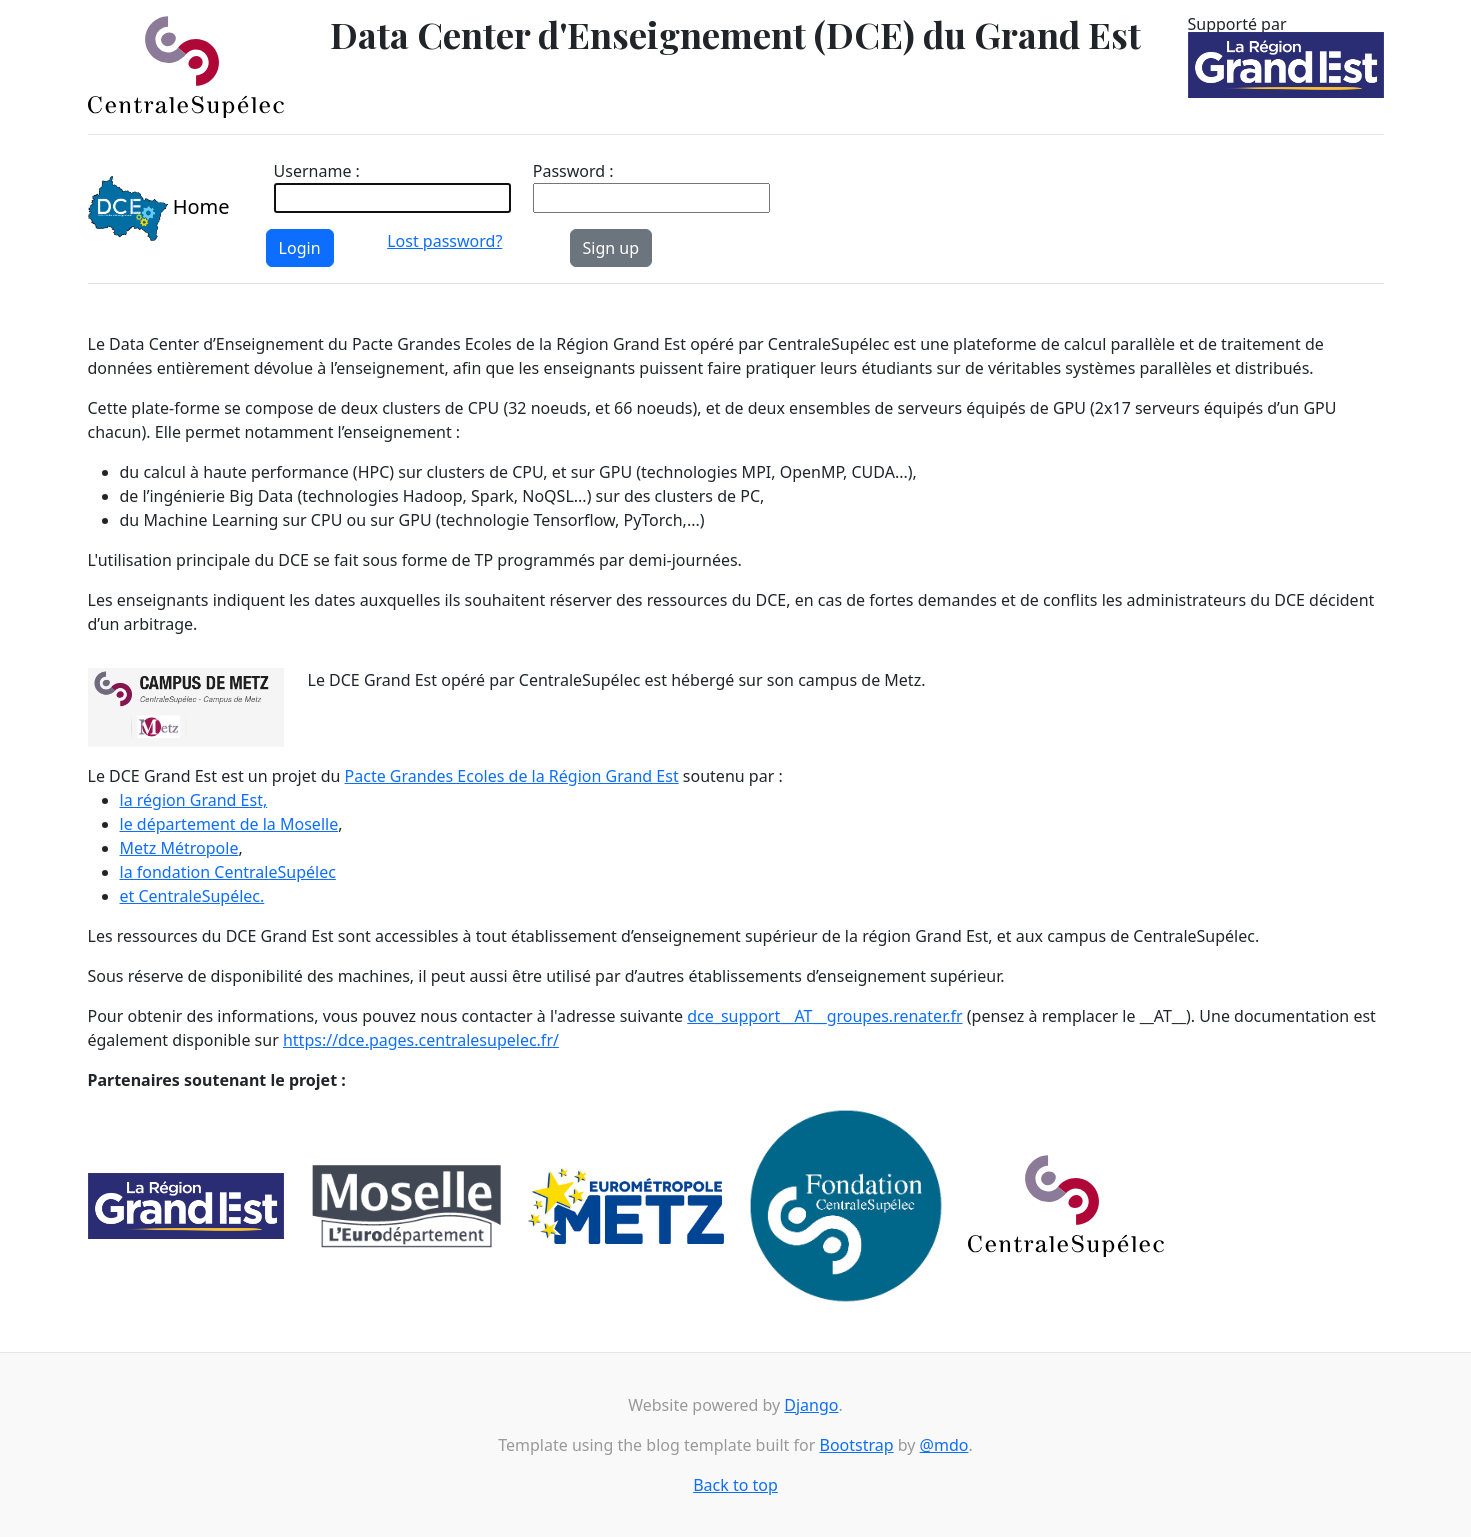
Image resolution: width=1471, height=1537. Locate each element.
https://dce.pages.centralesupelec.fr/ (421, 1040)
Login (300, 248)
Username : (317, 171)
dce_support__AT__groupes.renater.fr (824, 1016)
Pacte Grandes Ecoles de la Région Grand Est (512, 776)
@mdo (944, 1445)
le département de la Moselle (229, 824)
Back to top (735, 1485)
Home (159, 209)
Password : (573, 171)
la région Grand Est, (194, 800)
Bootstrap (856, 1445)
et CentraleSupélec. (192, 896)
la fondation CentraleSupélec (228, 872)
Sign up (611, 248)
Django (811, 1405)
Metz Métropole (179, 848)
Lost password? (444, 241)
